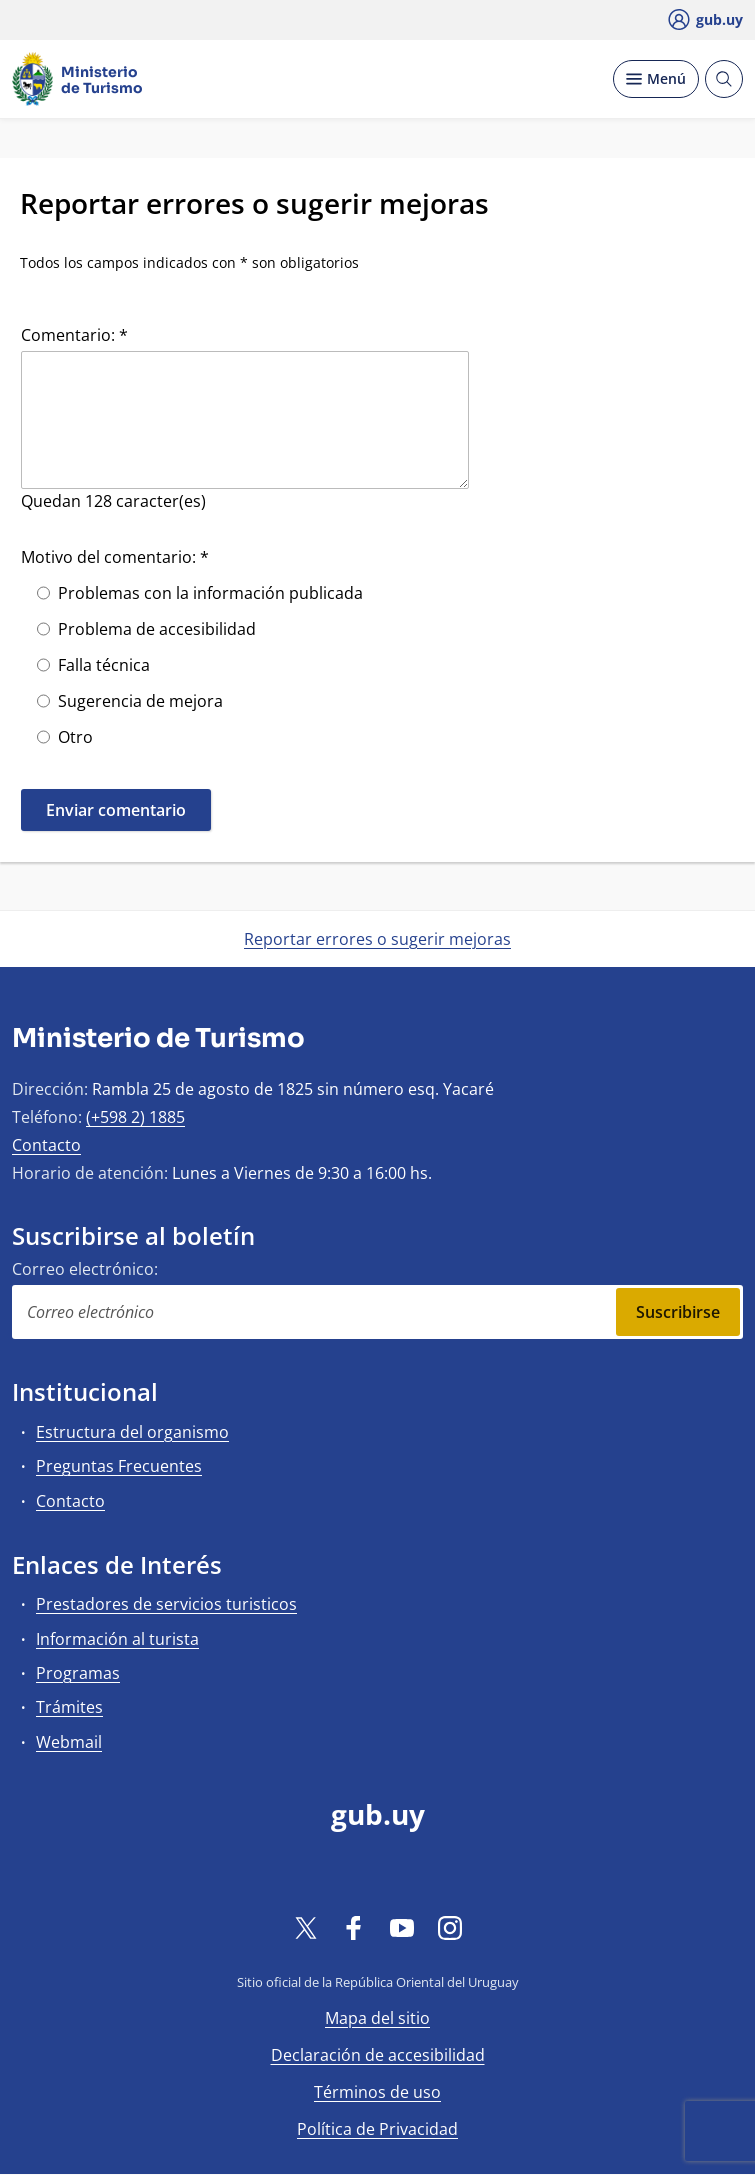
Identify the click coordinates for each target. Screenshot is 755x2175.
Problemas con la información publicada (210, 593)
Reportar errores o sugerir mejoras (377, 939)
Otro (75, 737)
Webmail (69, 1742)
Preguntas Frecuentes (119, 1466)
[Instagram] (450, 1927)
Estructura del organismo (132, 1432)
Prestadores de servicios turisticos (166, 1604)
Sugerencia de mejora (140, 701)
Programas (78, 1673)
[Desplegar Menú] (656, 79)
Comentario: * (74, 335)
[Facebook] (354, 1927)
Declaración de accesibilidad (378, 2055)
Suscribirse (678, 1312)
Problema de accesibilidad (157, 629)
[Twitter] (306, 1927)
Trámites (69, 1707)
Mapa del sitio (377, 2018)
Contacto (46, 1145)
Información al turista (117, 1639)
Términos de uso (377, 2092)
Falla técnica (104, 665)
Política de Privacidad (377, 2129)
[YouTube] (402, 1927)
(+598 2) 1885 (135, 1117)
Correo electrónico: (85, 1269)
